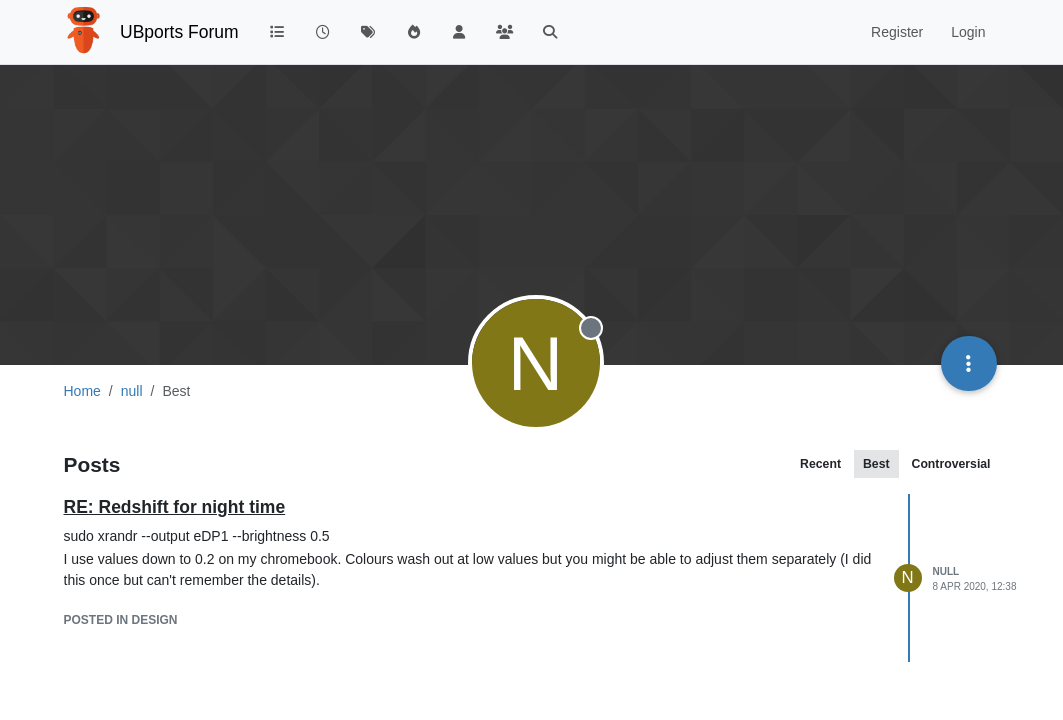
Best (876, 464)
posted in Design (121, 620)
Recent (820, 464)
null (946, 571)
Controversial (951, 464)
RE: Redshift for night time (175, 507)
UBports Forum (179, 32)
